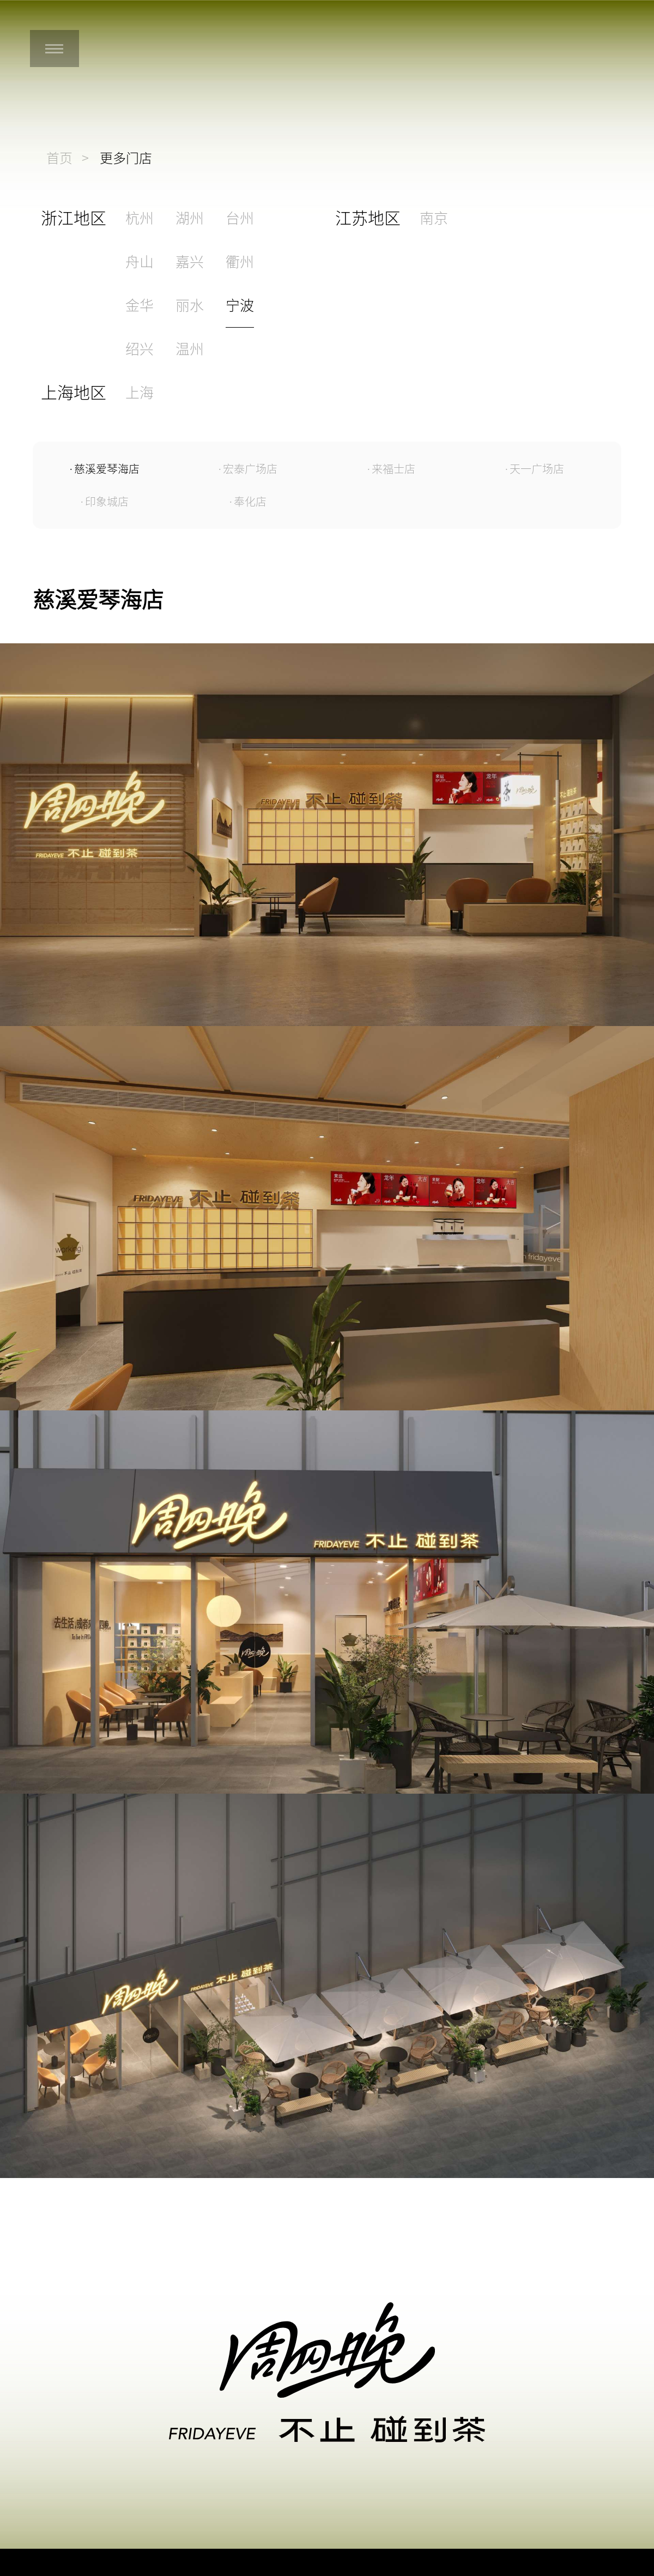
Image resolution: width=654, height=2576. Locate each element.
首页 (59, 158)
